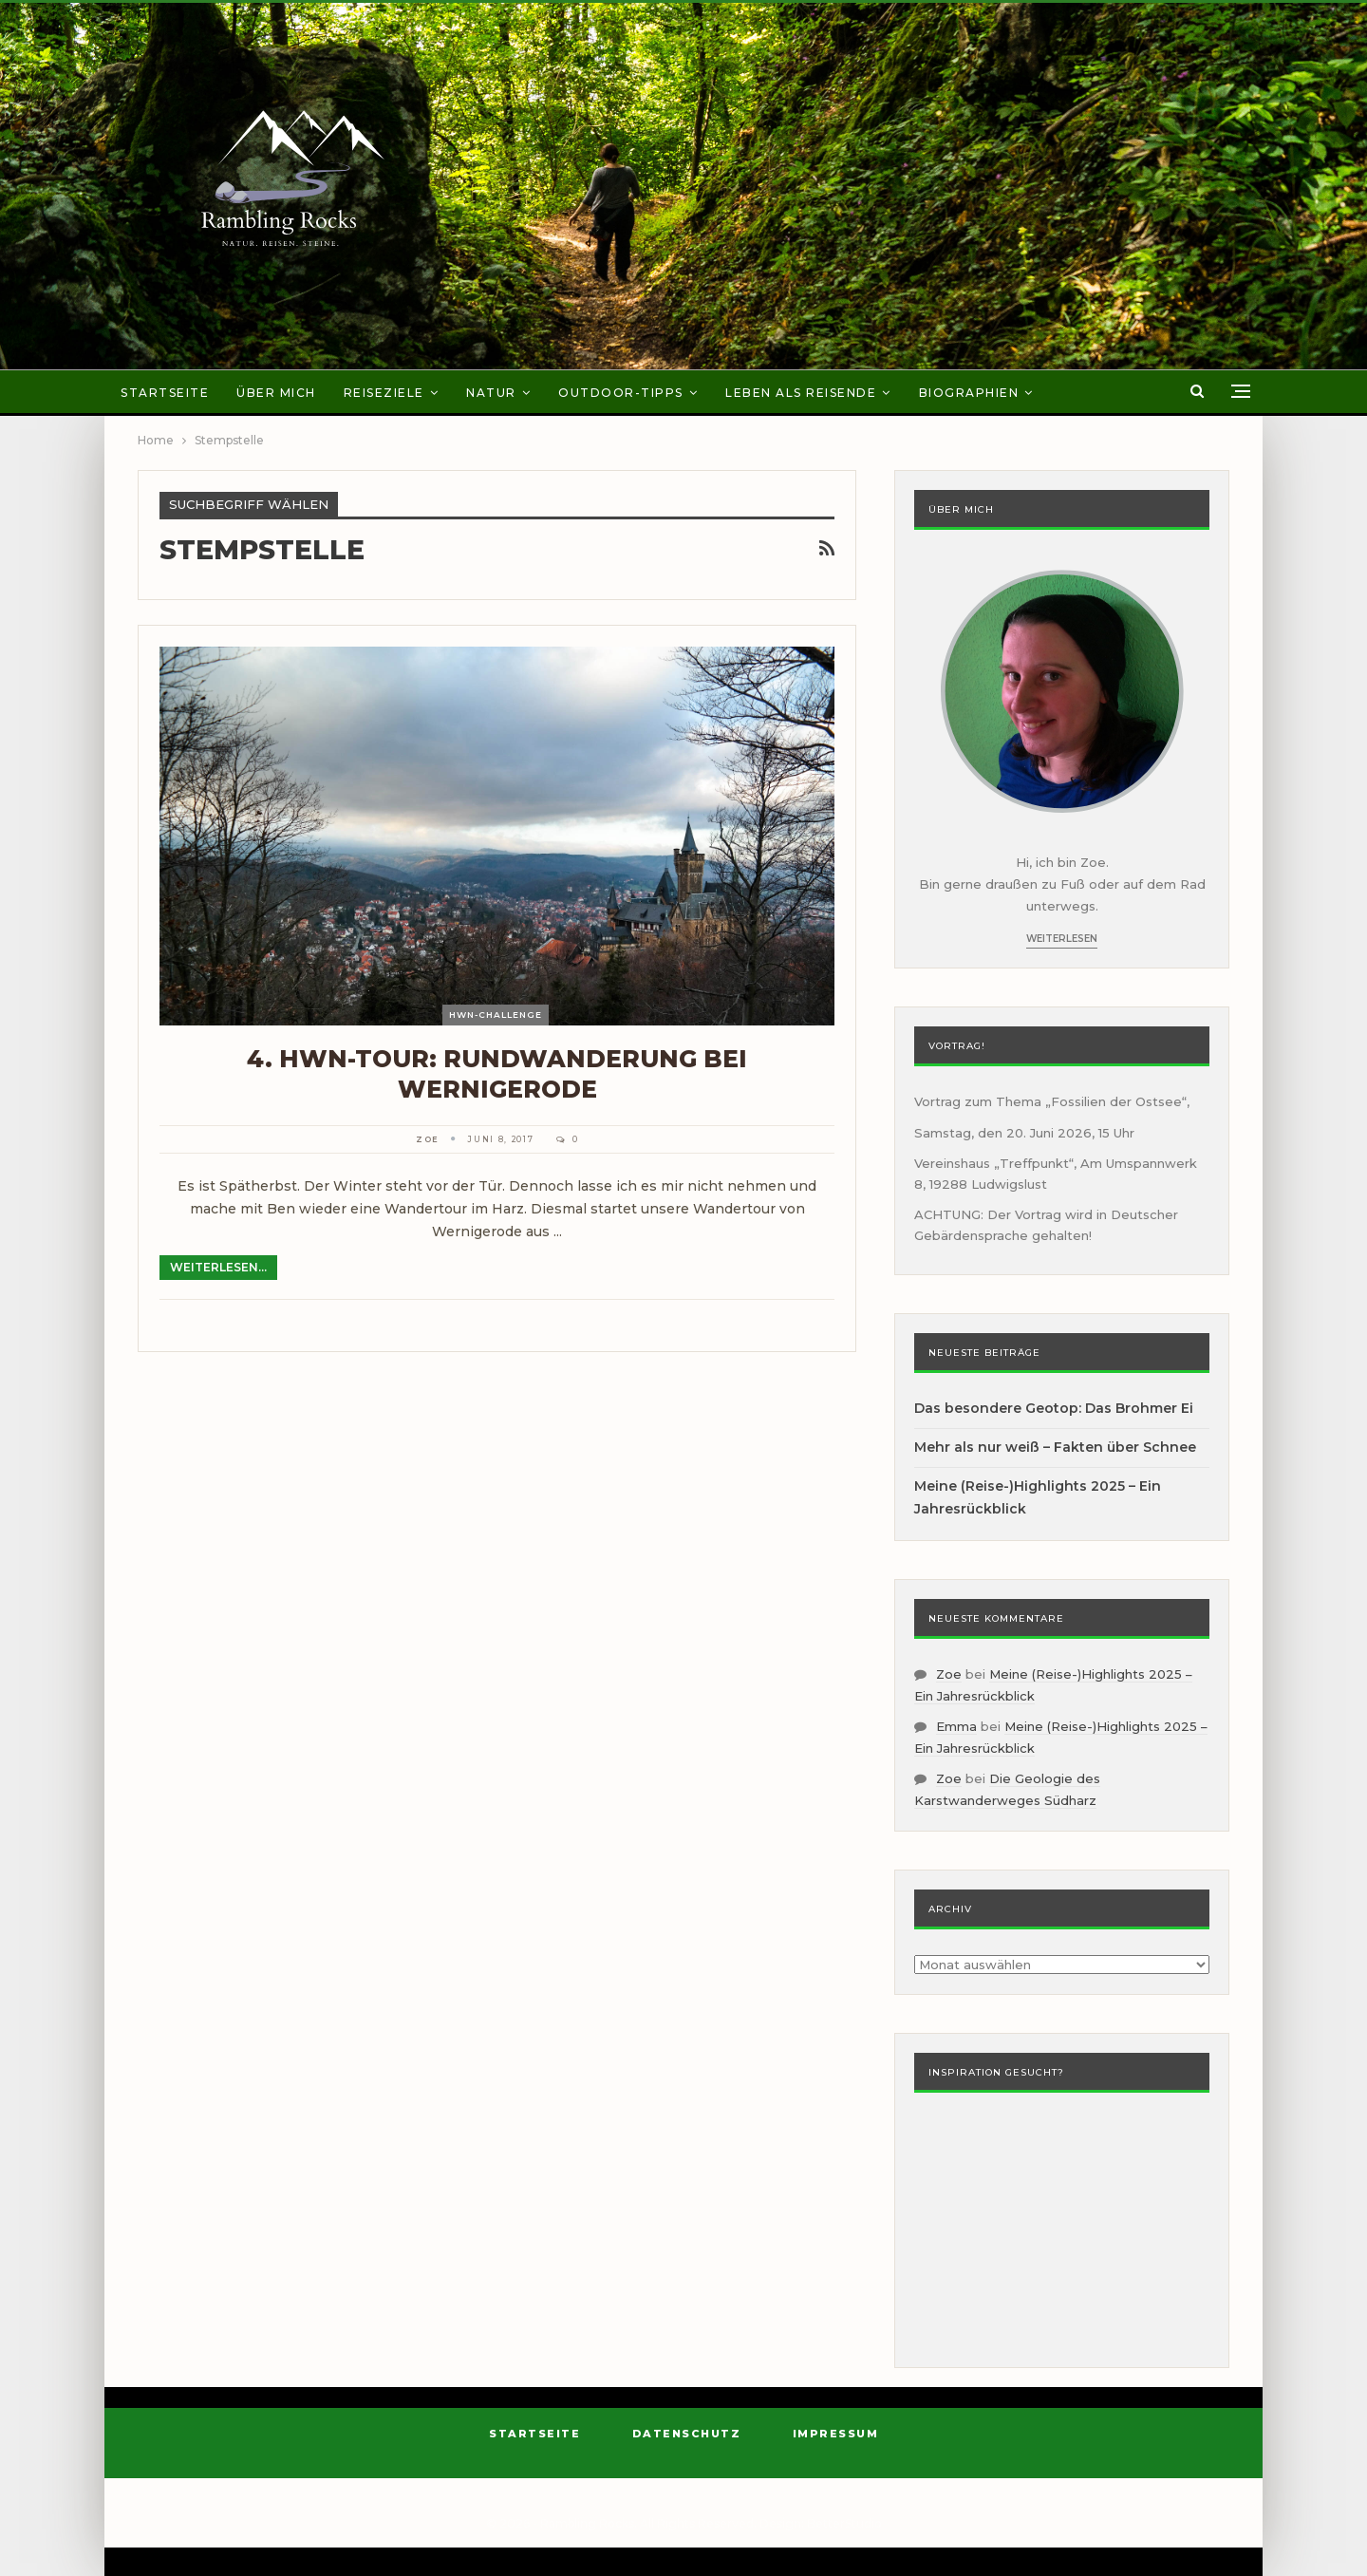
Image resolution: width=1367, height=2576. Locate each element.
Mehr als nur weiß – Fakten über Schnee (1055, 1447)
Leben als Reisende (800, 392)
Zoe (949, 1674)
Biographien (969, 392)
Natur (491, 392)
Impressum (836, 2433)
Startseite (165, 392)
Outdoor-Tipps (621, 392)
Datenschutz (686, 2433)
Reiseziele (384, 392)
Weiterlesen (1061, 938)
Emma (956, 1726)
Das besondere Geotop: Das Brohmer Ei (1053, 1408)
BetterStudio (844, 2523)
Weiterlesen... (218, 1267)
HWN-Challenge (495, 1014)
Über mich (276, 392)
